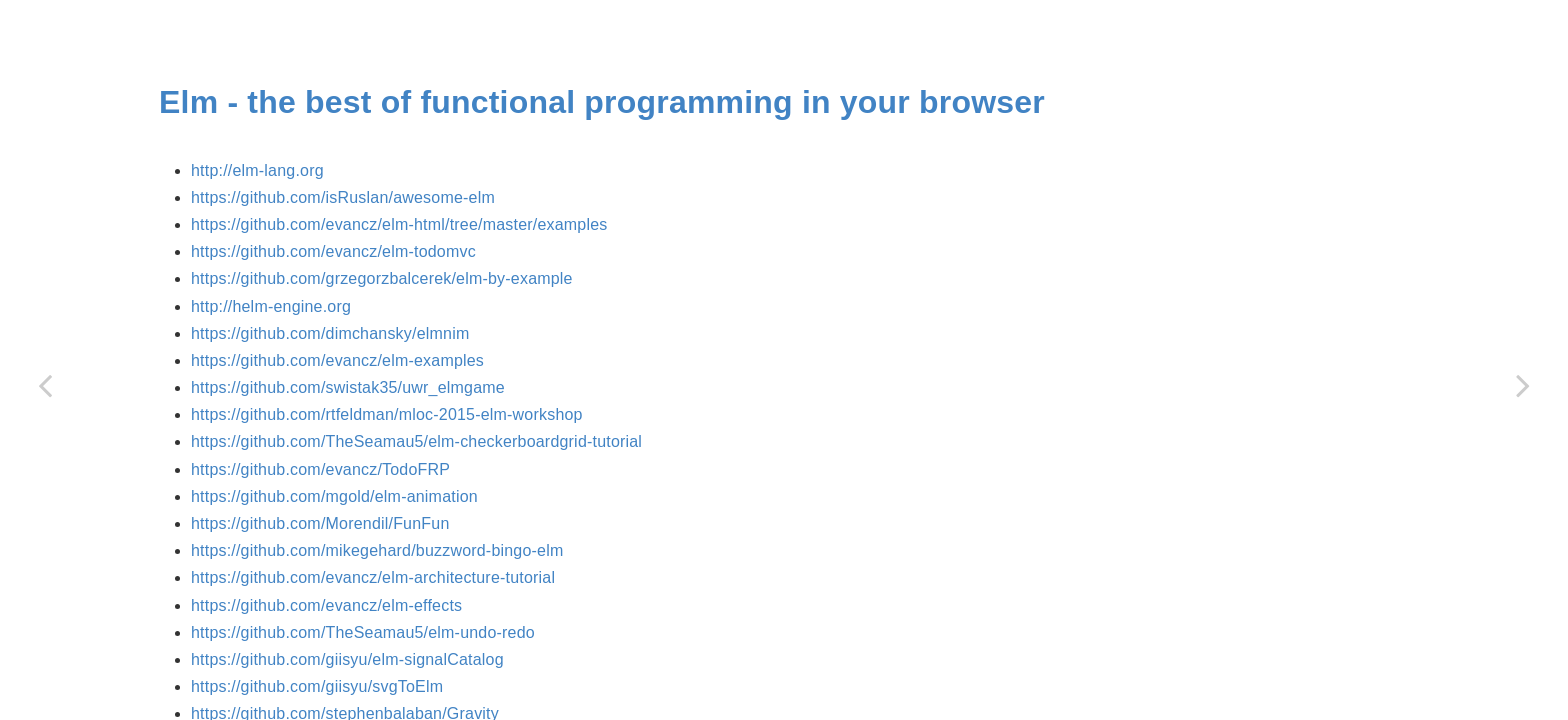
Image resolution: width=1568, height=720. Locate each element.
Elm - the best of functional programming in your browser (602, 102)
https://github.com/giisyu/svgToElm (317, 686)
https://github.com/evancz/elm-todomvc (333, 251)
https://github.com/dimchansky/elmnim (330, 333)
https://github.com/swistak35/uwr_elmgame (348, 387)
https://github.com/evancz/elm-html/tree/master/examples (399, 224)
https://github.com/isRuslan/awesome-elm (343, 197)
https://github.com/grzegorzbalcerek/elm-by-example (382, 278)
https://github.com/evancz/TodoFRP (320, 469)
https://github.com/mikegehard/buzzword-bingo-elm (377, 550)
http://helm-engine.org (271, 306)
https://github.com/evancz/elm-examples (337, 360)
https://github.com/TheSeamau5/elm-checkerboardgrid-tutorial (416, 441)
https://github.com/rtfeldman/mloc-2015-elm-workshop (387, 414)
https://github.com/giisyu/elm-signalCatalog (347, 659)
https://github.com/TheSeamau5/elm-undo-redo (363, 632)
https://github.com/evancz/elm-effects (326, 605)
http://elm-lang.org (257, 170)
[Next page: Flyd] (1523, 385)
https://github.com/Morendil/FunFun (320, 523)
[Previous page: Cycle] (45, 385)
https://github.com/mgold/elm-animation (334, 496)
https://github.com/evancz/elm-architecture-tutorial (373, 577)
